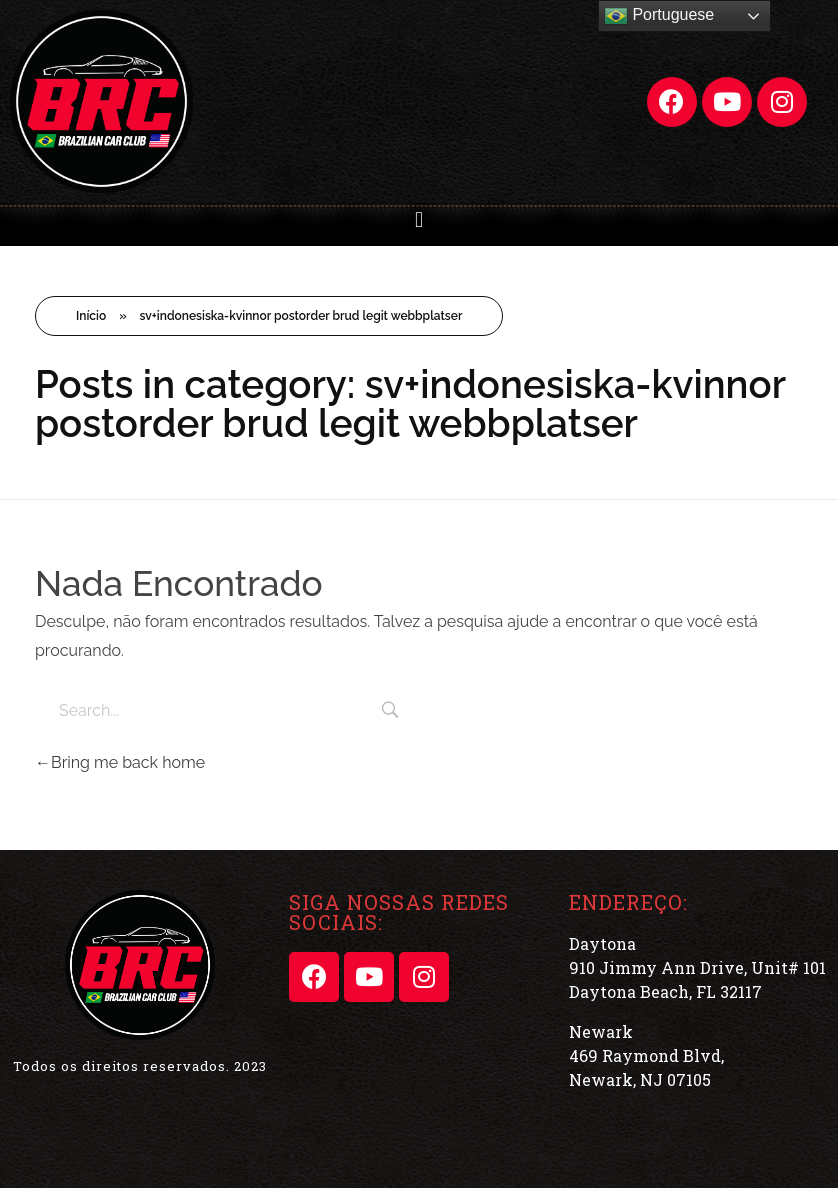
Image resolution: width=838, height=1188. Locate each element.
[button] (418, 219)
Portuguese (659, 16)
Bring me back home (120, 762)
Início (91, 316)
